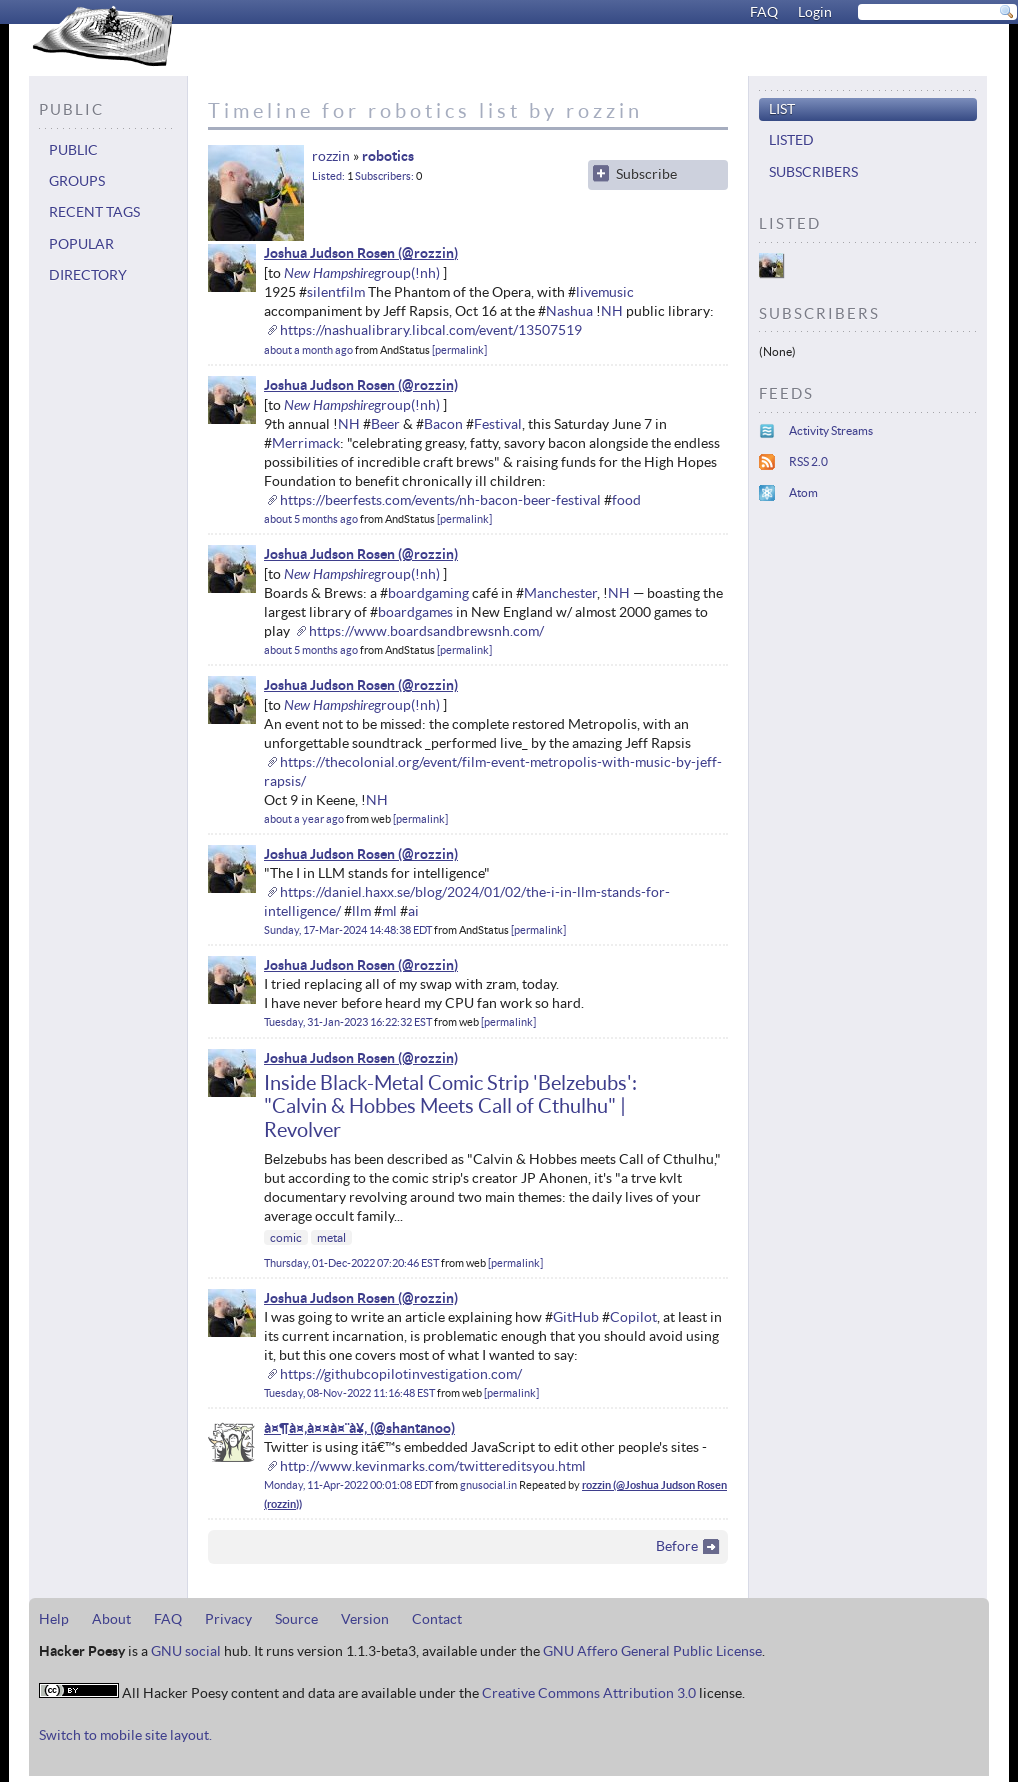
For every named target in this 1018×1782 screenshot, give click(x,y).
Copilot (633, 1317)
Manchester (560, 593)
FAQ (764, 12)
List (782, 109)
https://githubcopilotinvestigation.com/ (401, 1374)
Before (677, 1546)
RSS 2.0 (808, 461)
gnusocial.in (488, 1485)
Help (54, 1619)
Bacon (443, 424)
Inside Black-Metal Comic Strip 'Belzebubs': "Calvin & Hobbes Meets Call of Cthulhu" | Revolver (450, 1106)
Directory (88, 275)
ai (413, 911)
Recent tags (94, 212)
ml (389, 911)
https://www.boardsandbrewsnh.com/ (426, 631)
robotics (388, 156)
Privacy (228, 1619)
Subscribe (646, 174)
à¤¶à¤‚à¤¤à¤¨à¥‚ (315, 1428)
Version (365, 1619)
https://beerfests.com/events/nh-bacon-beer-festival (440, 500)
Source (296, 1619)
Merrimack (306, 443)
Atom (803, 492)
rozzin (331, 156)
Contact (437, 1619)
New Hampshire (329, 272)
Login (815, 12)
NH (612, 311)
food (626, 500)
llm (361, 911)
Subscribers (383, 176)
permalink (459, 350)
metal (331, 1237)
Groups (77, 181)
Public (73, 150)
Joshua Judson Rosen (329, 253)
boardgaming (428, 593)
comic (286, 1237)
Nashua (569, 311)
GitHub (576, 1317)
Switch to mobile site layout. (125, 1735)
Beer (385, 424)
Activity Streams (831, 430)
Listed (327, 176)
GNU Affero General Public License (652, 1651)
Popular (81, 244)
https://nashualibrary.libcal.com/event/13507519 (431, 330)
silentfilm (336, 292)
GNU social (186, 1651)
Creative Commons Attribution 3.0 (589, 1693)
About (111, 1619)
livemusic (605, 292)
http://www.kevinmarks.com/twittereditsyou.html (433, 1466)
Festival (498, 424)
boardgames (415, 612)
